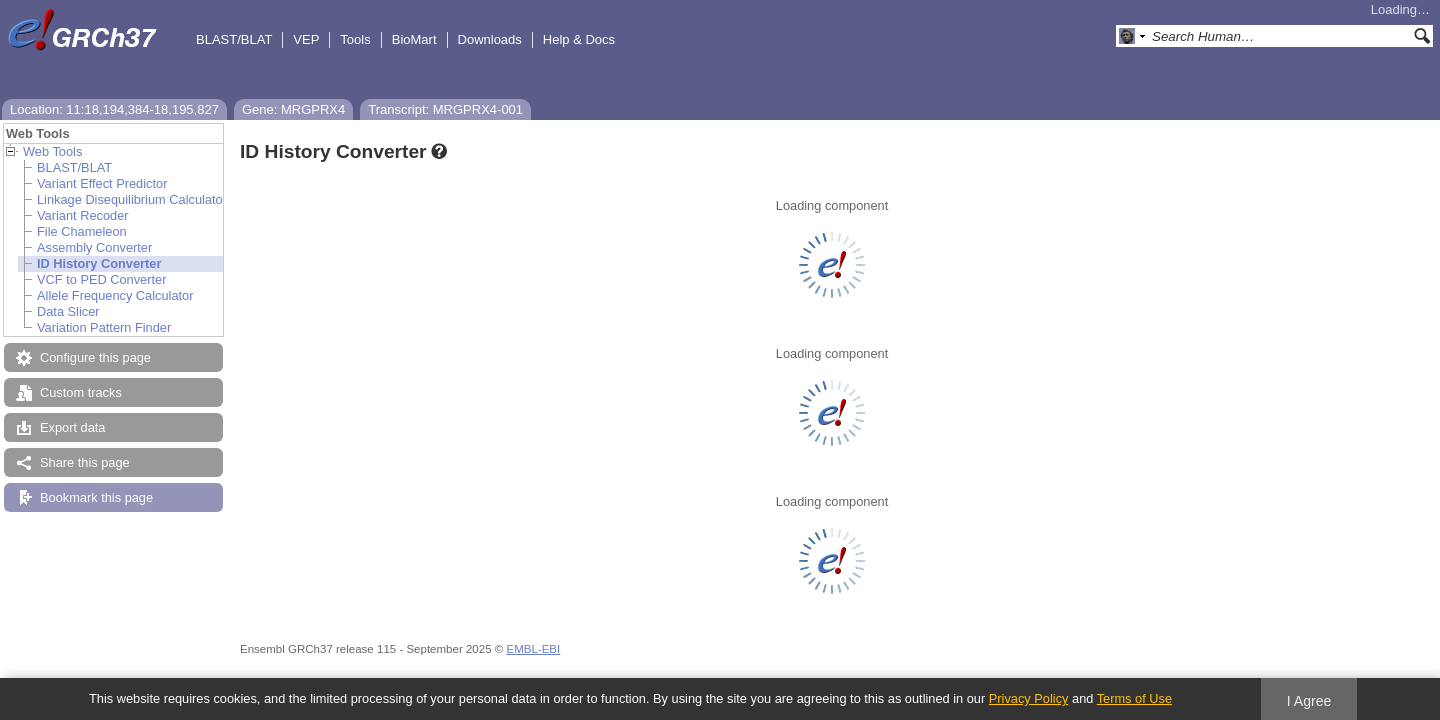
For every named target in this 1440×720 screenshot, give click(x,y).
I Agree (1309, 701)
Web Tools (52, 151)
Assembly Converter (94, 247)
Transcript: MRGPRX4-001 (445, 109)
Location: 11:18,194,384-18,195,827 (114, 109)
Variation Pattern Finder (104, 327)
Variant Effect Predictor (102, 183)
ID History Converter (99, 263)
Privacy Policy (1029, 698)
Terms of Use (1134, 698)
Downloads (490, 39)
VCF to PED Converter (101, 279)
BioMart (414, 39)
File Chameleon (82, 231)
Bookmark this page (96, 497)
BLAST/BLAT (234, 39)
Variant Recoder (83, 215)
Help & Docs (579, 39)
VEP (306, 39)
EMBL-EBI (533, 649)
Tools (355, 39)
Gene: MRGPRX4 (293, 109)
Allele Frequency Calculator (115, 295)
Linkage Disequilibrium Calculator (132, 199)
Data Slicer (68, 311)
